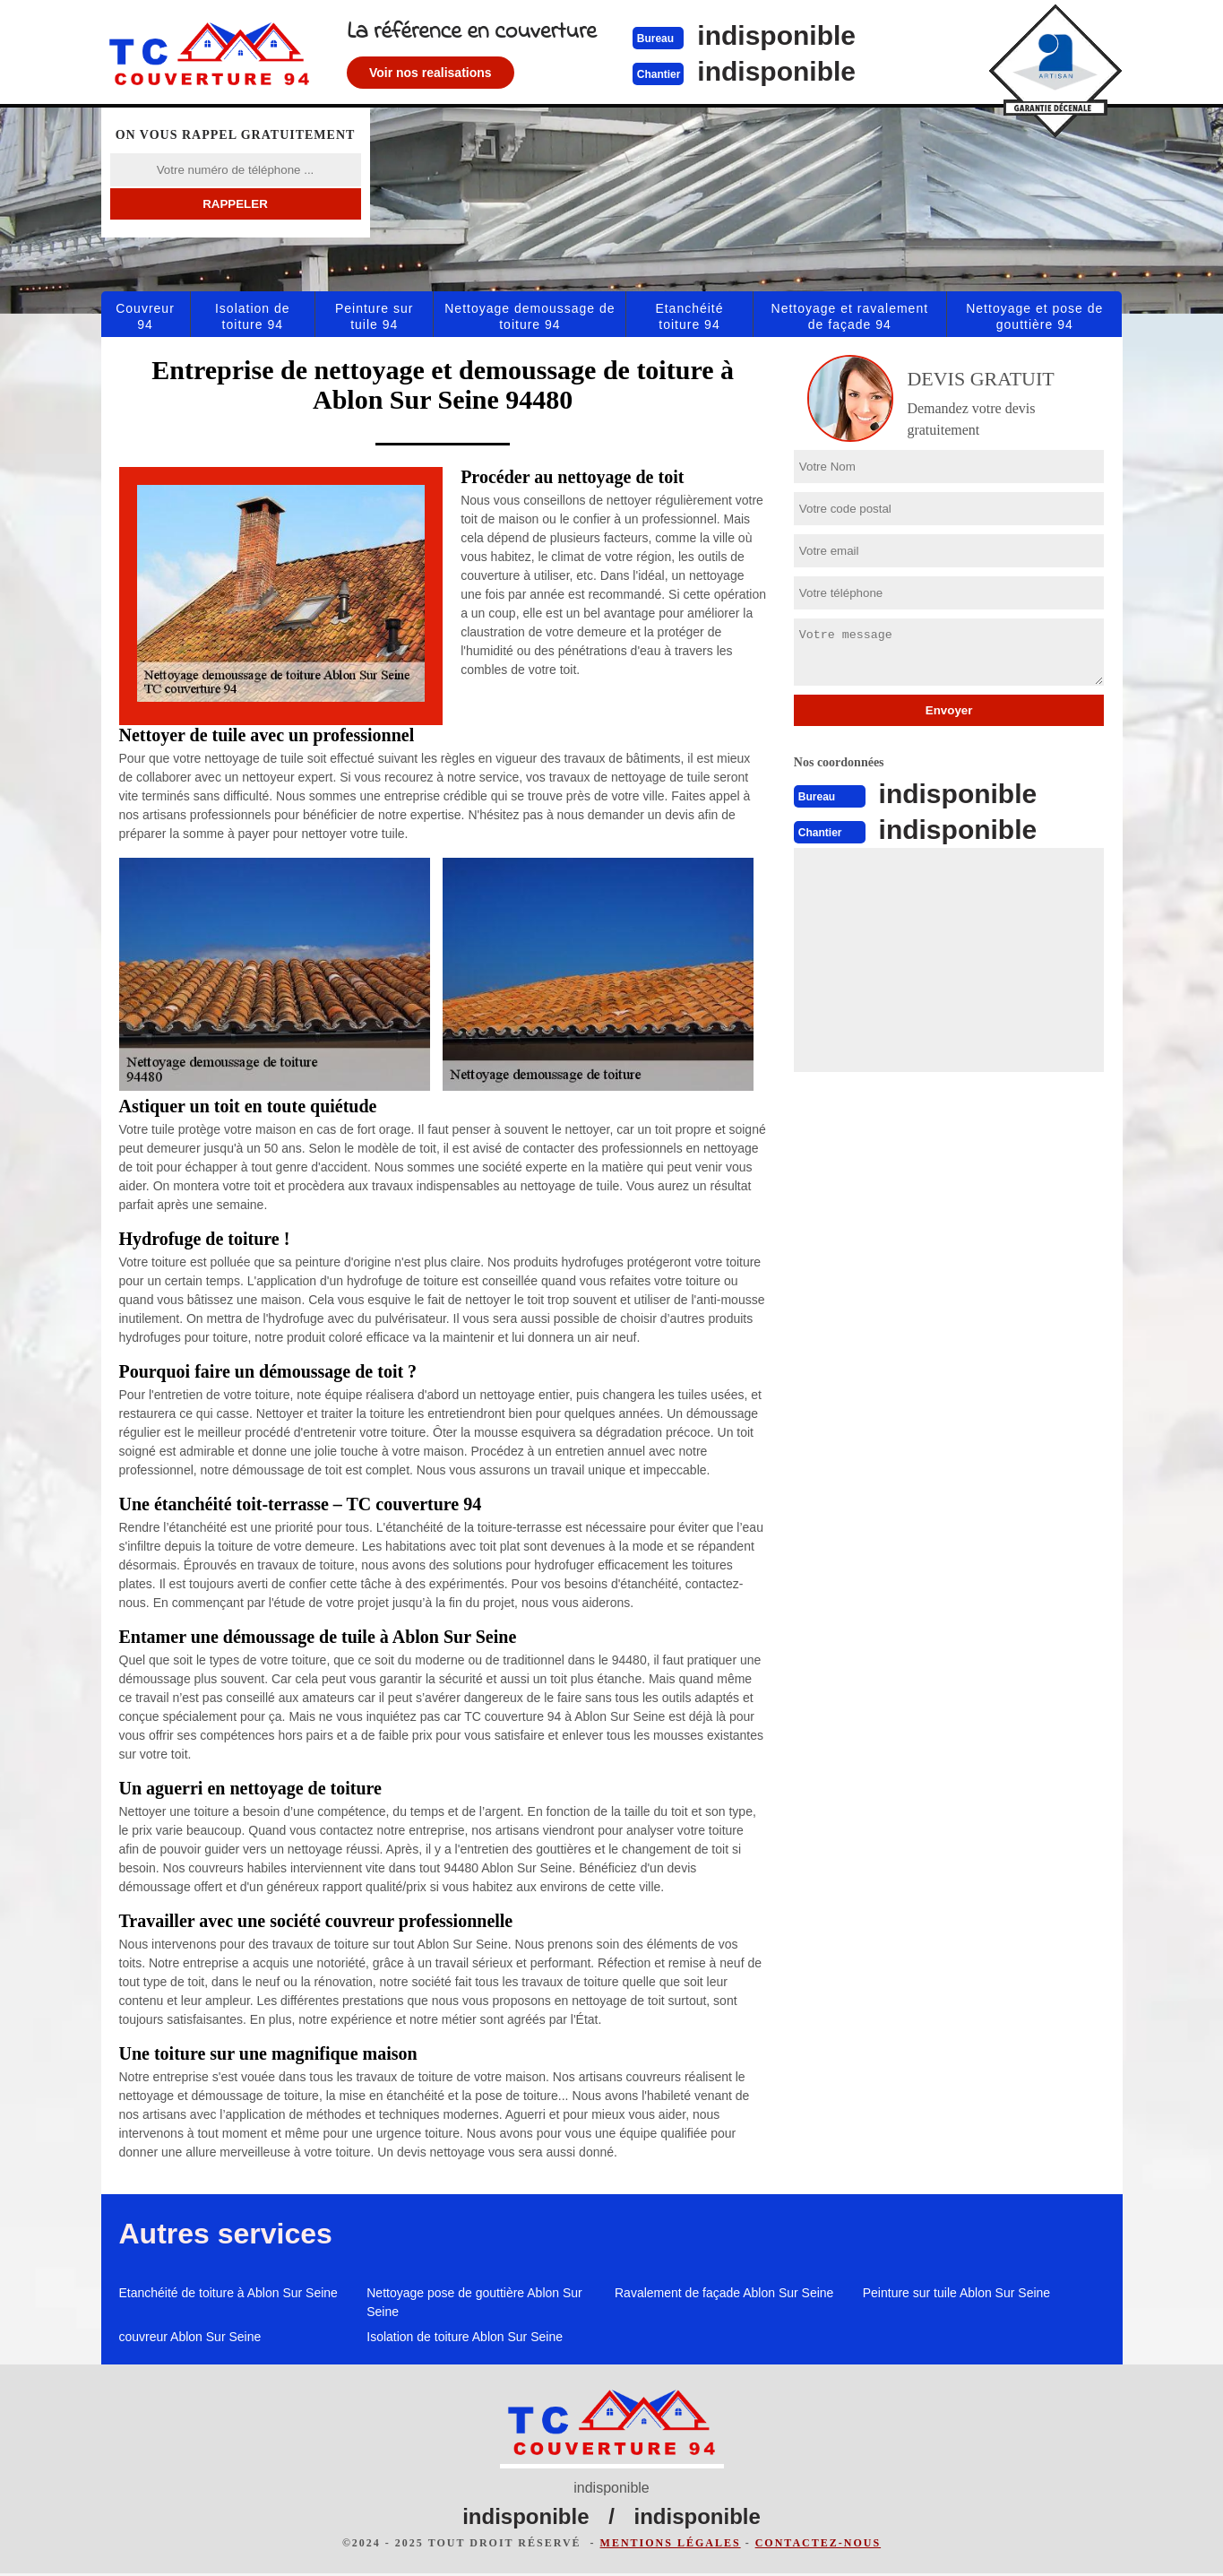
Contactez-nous (818, 2545)
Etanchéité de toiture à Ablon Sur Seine (228, 2293)
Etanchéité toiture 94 (689, 316)
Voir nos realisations (482, 72)
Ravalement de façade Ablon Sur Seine (724, 2293)
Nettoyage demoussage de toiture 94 (529, 316)
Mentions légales (670, 2545)
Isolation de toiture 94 (252, 316)
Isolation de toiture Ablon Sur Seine (464, 2337)
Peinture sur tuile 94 (374, 316)
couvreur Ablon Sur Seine (190, 2337)
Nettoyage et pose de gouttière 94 (1034, 316)
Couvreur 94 (145, 316)
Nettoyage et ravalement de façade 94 (850, 316)
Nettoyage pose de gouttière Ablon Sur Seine (474, 2302)
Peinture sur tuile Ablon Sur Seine (956, 2293)
